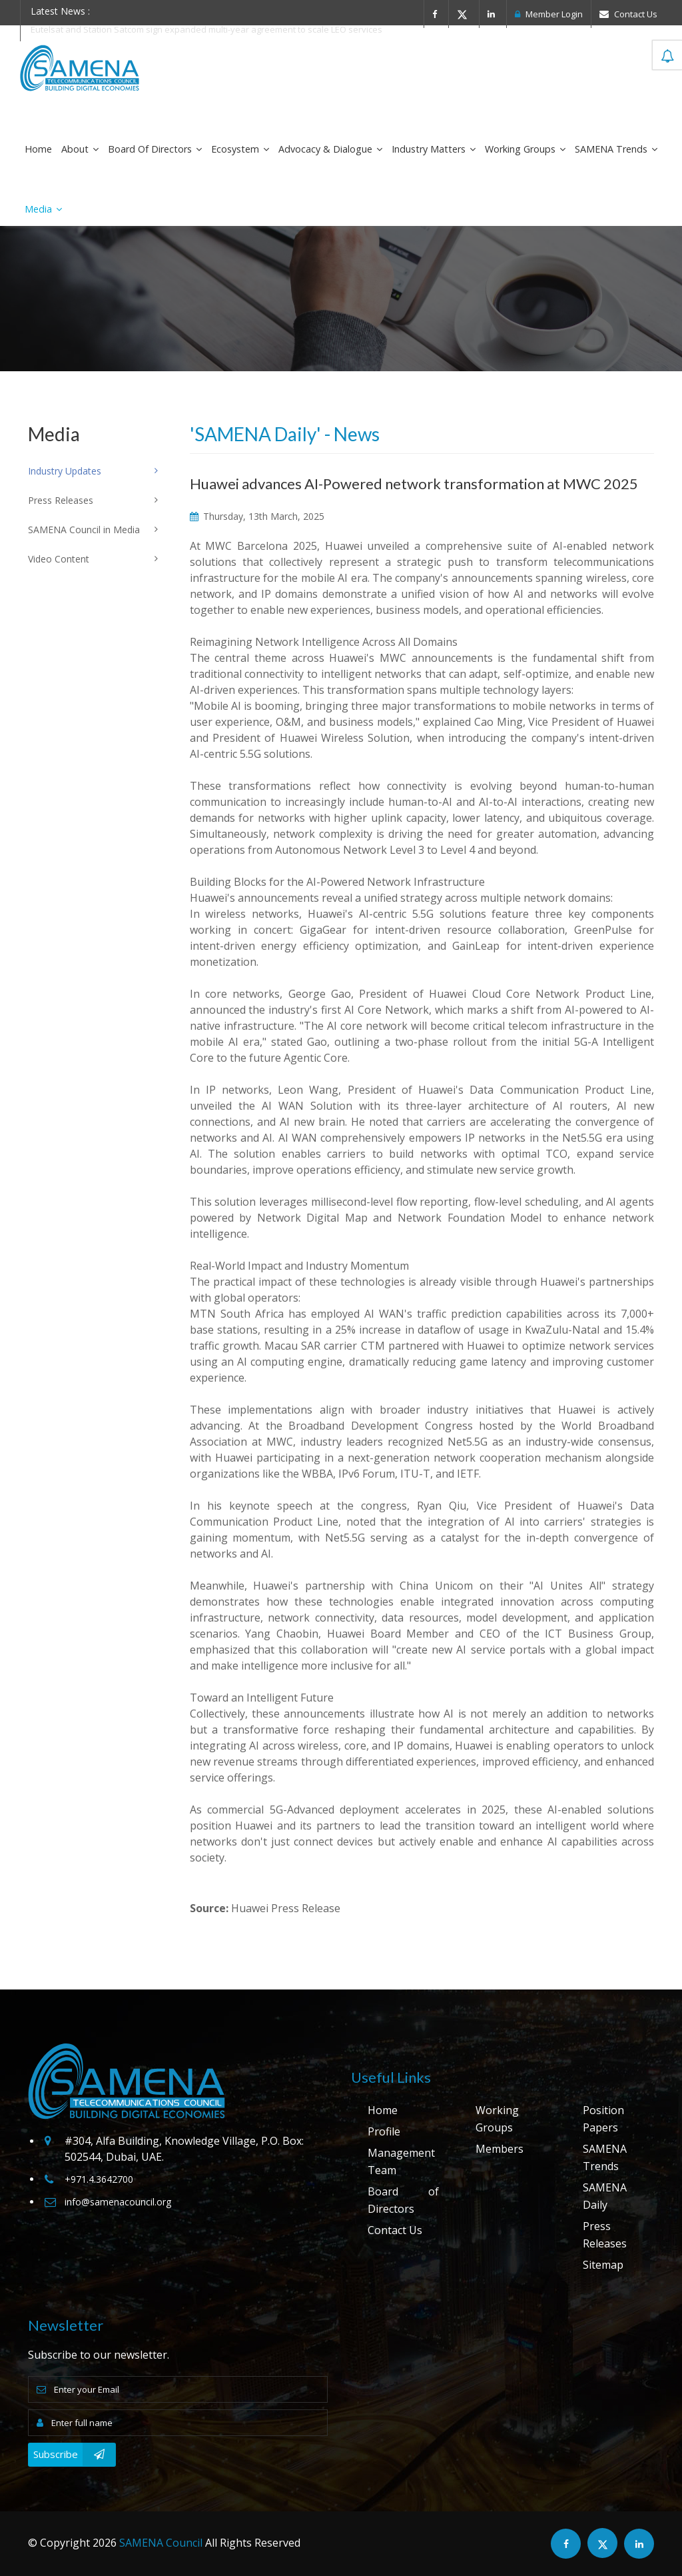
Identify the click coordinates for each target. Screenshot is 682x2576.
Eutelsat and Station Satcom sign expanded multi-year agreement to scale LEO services (206, 29)
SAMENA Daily (605, 2196)
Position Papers (603, 2119)
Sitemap (603, 2264)
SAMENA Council (160, 2542)
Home (38, 149)
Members (499, 2148)
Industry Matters (434, 149)
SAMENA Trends (616, 149)
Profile (384, 2131)
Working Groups (525, 149)
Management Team (401, 2161)
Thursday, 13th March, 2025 (257, 516)
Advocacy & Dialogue (330, 149)
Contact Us (628, 14)
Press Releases (605, 2235)
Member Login (549, 14)
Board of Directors (155, 149)
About (80, 149)
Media (43, 209)
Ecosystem (240, 149)
